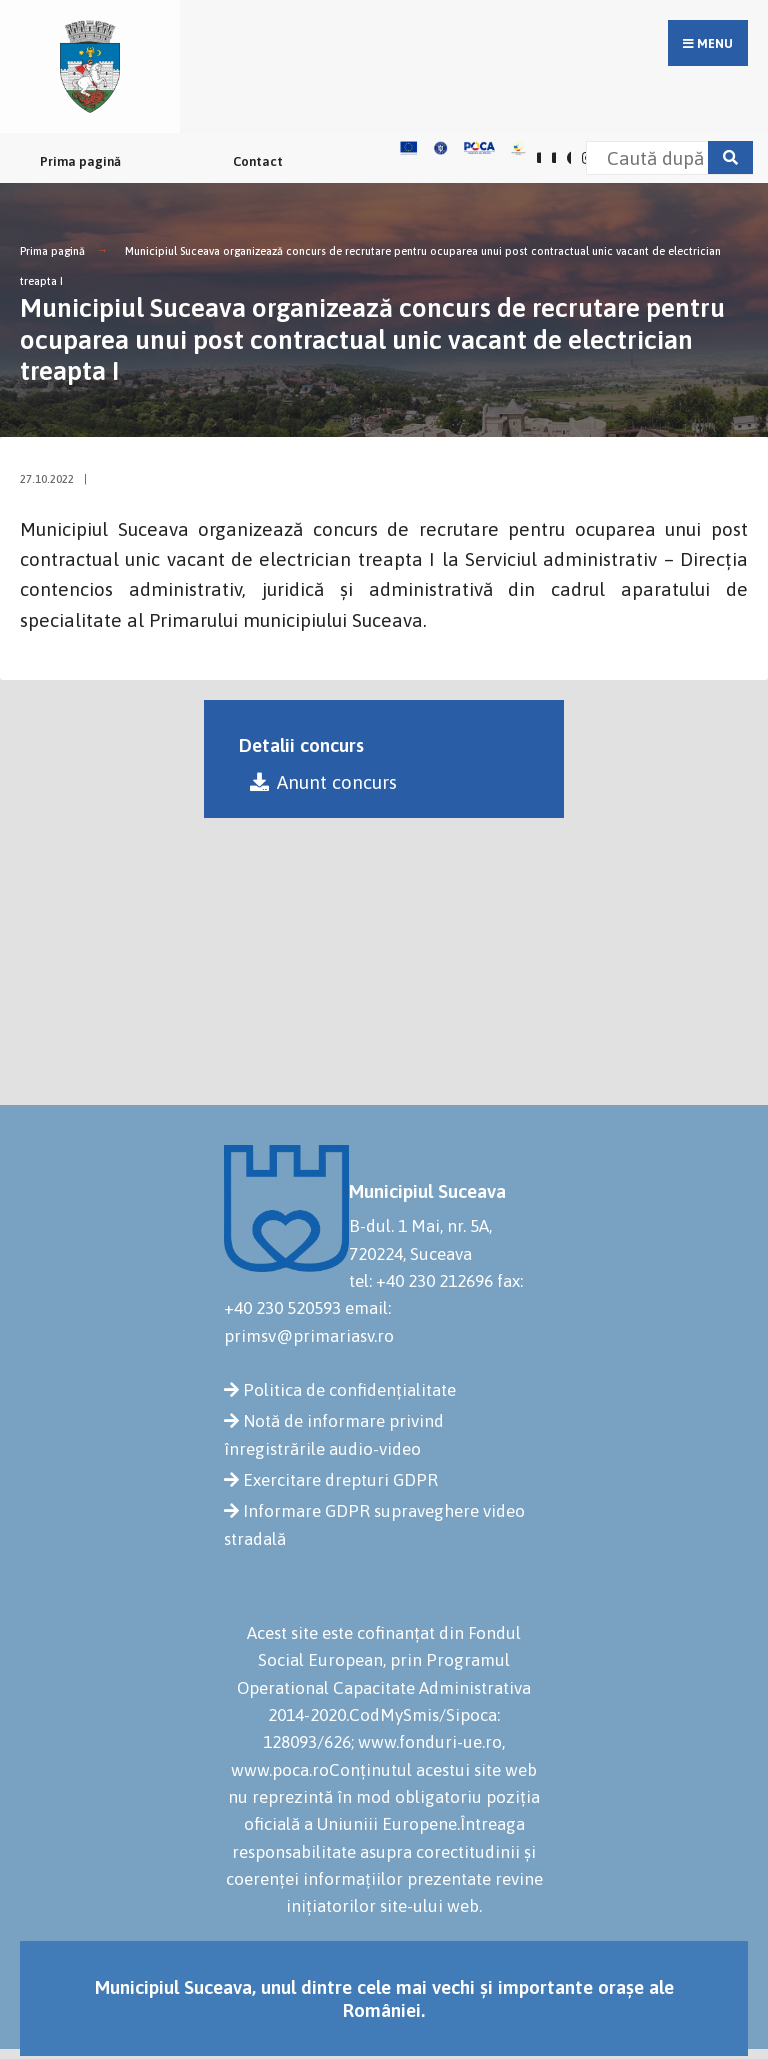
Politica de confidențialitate (349, 1390)
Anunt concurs (323, 782)
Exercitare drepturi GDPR (340, 1480)
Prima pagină (80, 161)
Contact (258, 161)
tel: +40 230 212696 (421, 1281)
